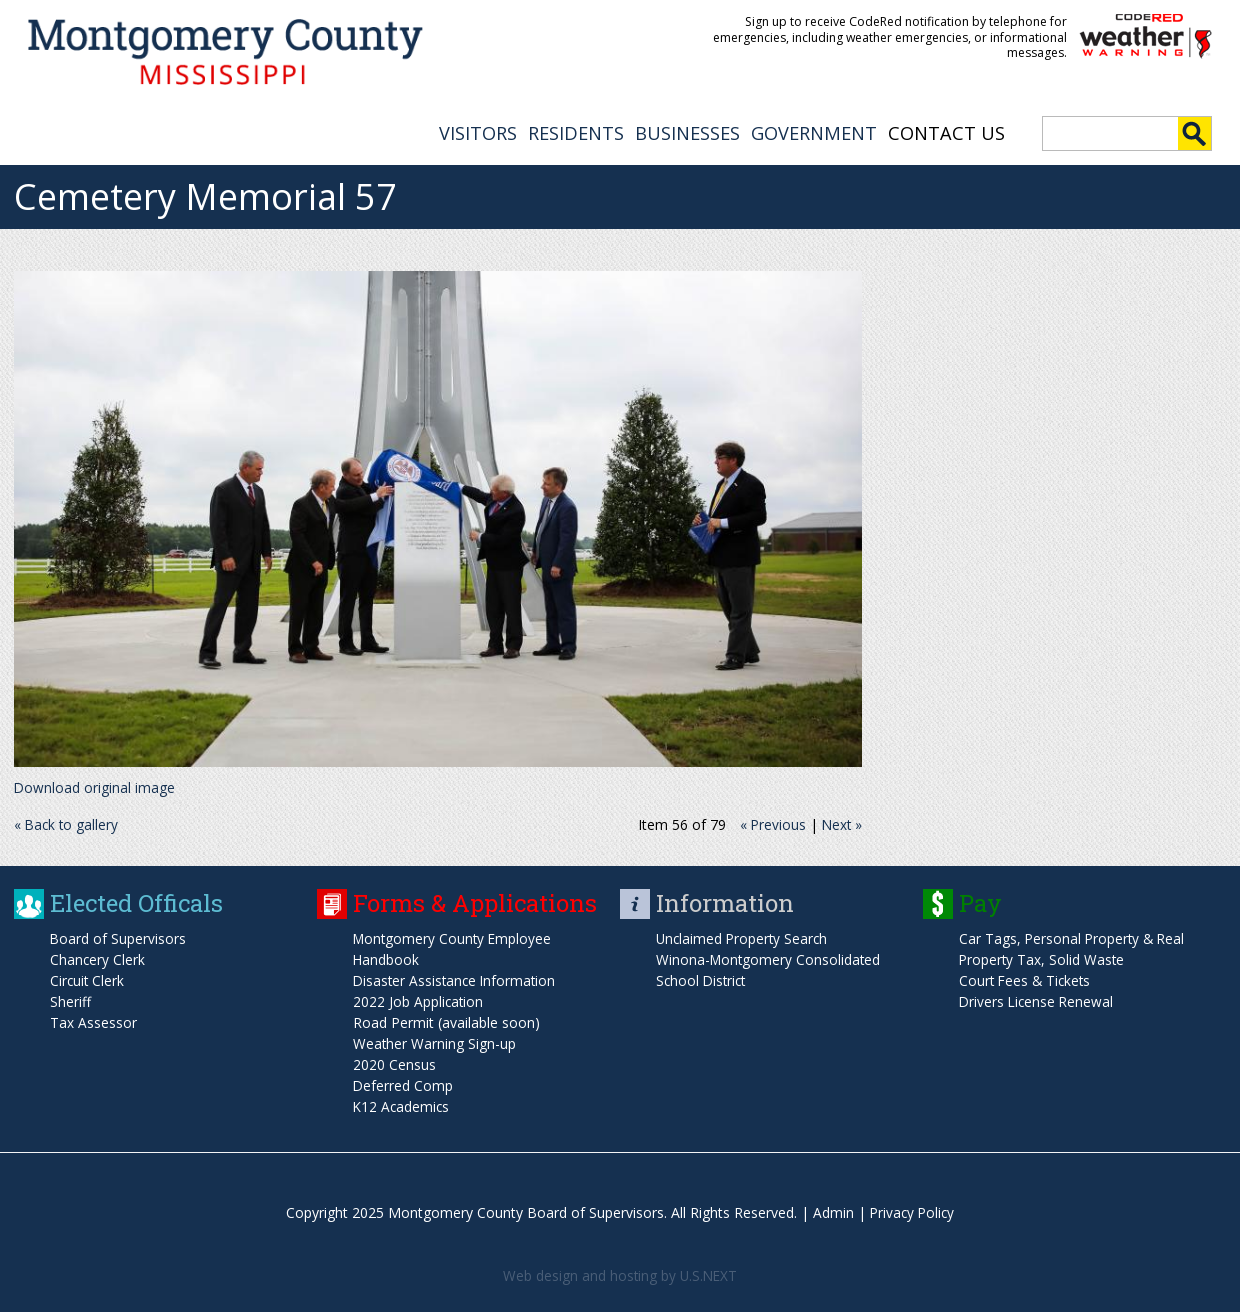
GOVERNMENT (814, 131)
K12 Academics (402, 1104)
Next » (841, 822)
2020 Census (394, 1062)
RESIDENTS (576, 131)
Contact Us (946, 131)
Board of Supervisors (118, 936)
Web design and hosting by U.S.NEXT (620, 1273)
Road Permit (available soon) (446, 1020)
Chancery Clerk (98, 957)
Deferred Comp (403, 1083)
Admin (831, 1210)
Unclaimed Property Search (744, 936)
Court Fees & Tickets (1027, 978)
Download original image (95, 785)
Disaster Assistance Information (457, 978)
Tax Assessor (93, 1020)
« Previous (770, 822)
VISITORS (478, 131)
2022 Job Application (419, 999)
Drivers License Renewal (1038, 999)
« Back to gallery (67, 822)
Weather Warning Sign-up (435, 1041)
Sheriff (70, 999)
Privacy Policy (912, 1210)
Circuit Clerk (88, 978)
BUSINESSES (687, 131)
